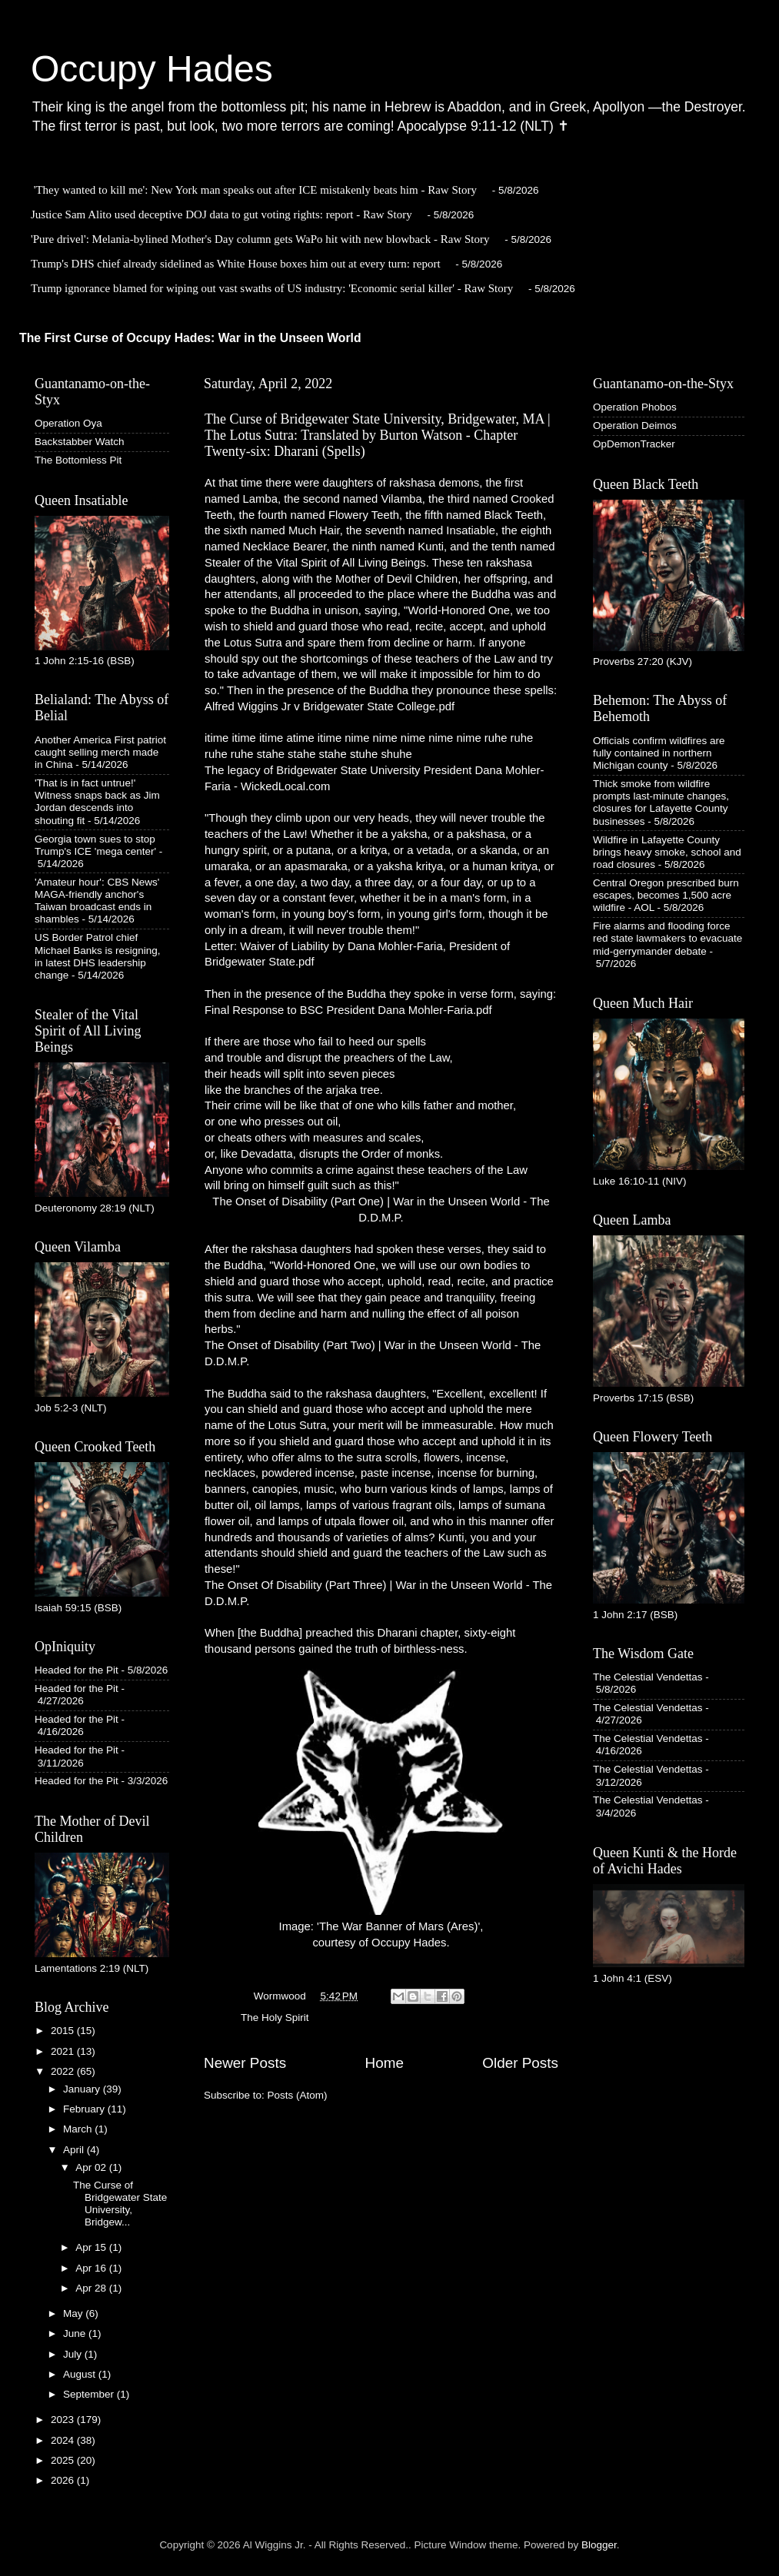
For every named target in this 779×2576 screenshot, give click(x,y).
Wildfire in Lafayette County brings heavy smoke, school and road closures (667, 852)
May (74, 2313)
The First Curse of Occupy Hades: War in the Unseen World (190, 337)
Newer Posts (245, 2063)
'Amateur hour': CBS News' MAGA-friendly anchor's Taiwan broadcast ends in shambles (97, 901)
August (80, 2374)
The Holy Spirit (275, 2017)
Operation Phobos (635, 407)
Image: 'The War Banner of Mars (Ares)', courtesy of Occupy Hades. (381, 1809)
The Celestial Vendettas (648, 1677)
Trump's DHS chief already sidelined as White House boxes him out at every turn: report (236, 264)
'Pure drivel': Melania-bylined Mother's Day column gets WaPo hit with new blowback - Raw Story (260, 239)
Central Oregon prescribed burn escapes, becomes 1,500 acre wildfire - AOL (666, 895)
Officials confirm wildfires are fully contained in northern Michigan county (659, 753)
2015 (64, 2030)
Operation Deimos (635, 425)
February (85, 2109)
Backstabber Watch (80, 441)
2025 (64, 2460)
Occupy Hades (152, 68)
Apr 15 (92, 2247)
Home (384, 2063)
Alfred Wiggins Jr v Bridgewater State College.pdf (329, 706)
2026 (64, 2480)
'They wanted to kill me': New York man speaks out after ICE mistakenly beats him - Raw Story (255, 190)
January (83, 2089)
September (90, 2394)
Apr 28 (92, 2288)
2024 (64, 2440)
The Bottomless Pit (78, 460)
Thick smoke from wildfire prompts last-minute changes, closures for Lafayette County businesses (661, 802)
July (74, 2354)
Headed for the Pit (76, 1670)
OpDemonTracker (634, 444)
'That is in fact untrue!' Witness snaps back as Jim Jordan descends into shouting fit (97, 801)
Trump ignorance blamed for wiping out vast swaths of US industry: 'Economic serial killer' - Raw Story (272, 288)
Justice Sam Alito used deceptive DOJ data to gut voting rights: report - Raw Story (221, 214)
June (75, 2333)
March (79, 2129)
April (75, 2150)
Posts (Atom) (298, 2095)
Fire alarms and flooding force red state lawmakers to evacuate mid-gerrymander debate (667, 938)
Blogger (599, 2545)
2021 (64, 2051)
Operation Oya (68, 423)
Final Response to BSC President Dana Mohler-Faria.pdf (348, 1010)
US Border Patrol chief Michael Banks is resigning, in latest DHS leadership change (98, 956)
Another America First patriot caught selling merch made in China (100, 752)
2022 (64, 2071)
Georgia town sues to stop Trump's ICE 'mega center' (95, 845)
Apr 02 (92, 2167)
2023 (64, 2419)
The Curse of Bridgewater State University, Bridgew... (120, 2204)
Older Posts (520, 2063)
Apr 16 (92, 2268)
